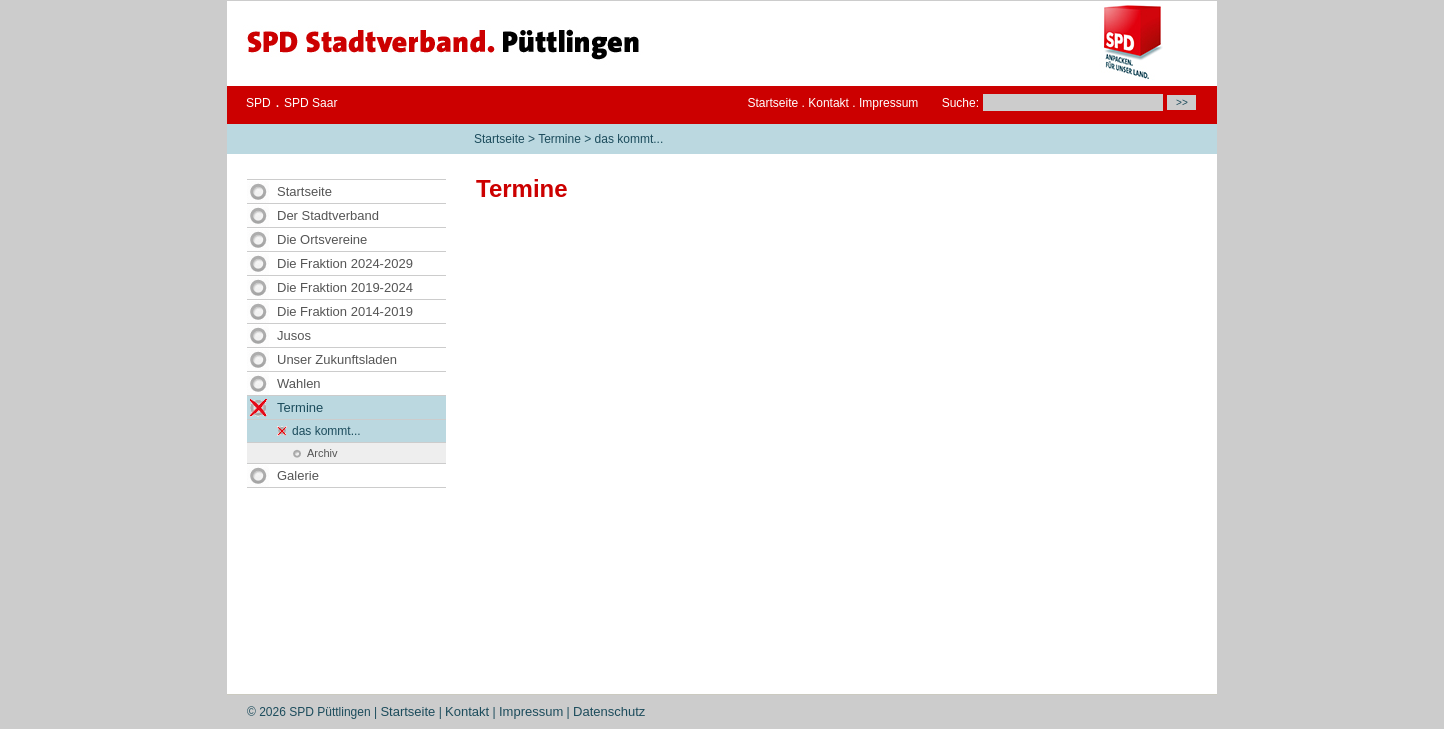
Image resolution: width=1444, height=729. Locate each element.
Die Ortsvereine (322, 239)
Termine (559, 139)
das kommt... (629, 139)
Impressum (888, 103)
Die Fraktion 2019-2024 (345, 287)
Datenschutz (609, 711)
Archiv (322, 453)
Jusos (294, 335)
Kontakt (828, 103)
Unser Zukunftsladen (337, 359)
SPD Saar (310, 103)
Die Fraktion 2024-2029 (345, 263)
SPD (258, 103)
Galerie (298, 475)
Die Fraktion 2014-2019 (345, 311)
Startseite (773, 103)
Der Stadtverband (328, 215)
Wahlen (299, 383)
